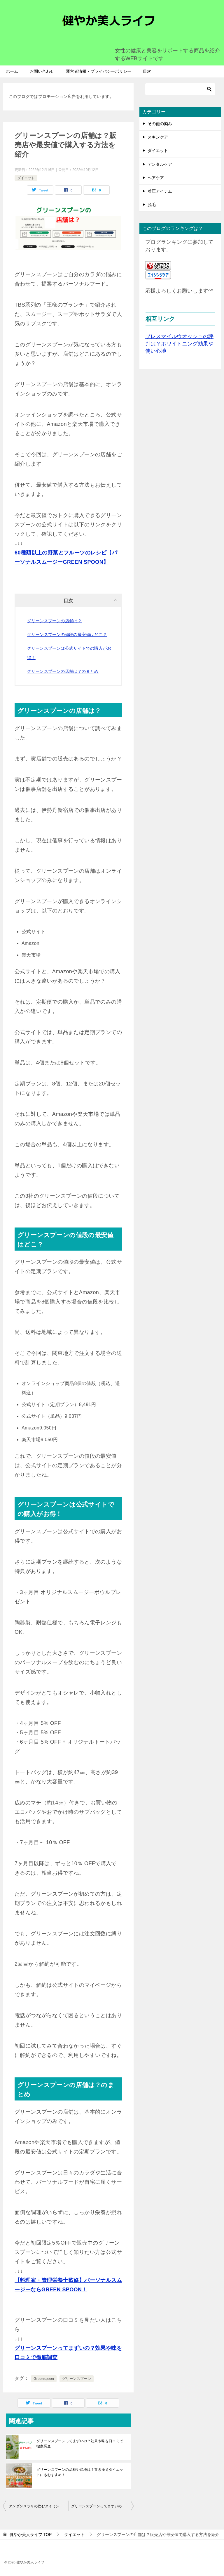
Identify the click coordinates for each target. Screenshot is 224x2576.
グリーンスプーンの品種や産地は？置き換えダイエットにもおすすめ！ (79, 2472)
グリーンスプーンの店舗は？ (54, 620)
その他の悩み (160, 123)
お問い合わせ (42, 71)
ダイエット (26, 178)
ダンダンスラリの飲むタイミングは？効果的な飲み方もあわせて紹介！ (38, 2506)
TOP (31, 2534)
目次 (147, 71)
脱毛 (152, 204)
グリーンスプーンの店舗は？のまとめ (63, 671)
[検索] (180, 89)
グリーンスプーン (76, 2379)
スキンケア (158, 137)
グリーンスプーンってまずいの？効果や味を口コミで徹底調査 (79, 2443)
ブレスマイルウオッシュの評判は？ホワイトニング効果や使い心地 (179, 343)
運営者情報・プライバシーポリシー (98, 71)
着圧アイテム (160, 191)
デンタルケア (160, 164)
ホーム (12, 71)
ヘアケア (156, 177)
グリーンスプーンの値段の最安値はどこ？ (67, 634)
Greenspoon (44, 2379)
